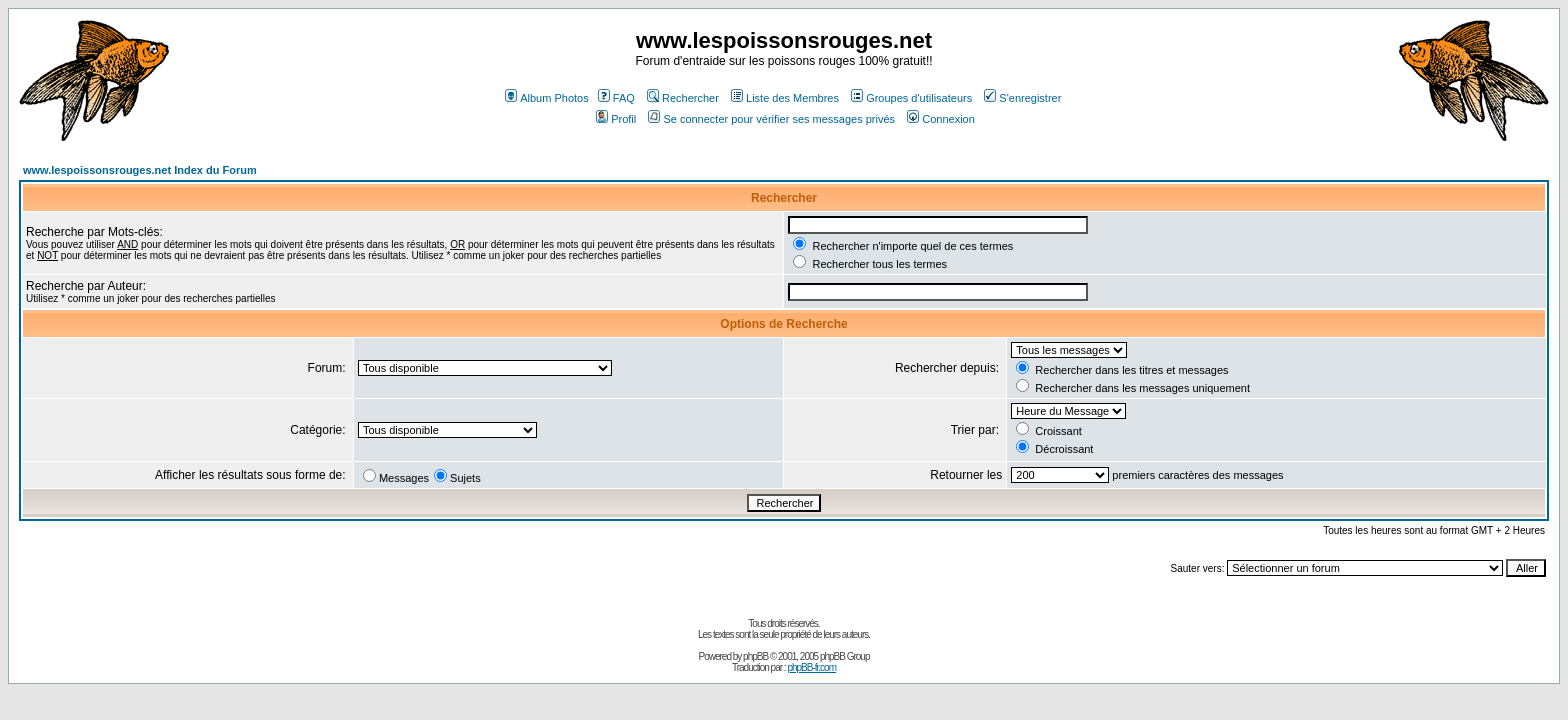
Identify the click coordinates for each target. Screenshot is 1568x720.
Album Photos (546, 98)
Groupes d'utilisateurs (911, 98)
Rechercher (683, 98)
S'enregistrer (1022, 98)
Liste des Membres (785, 98)
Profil (616, 119)
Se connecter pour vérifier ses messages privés (771, 119)
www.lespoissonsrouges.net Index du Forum (140, 170)
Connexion (941, 119)
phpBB (755, 656)
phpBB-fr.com (811, 667)
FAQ (616, 98)
